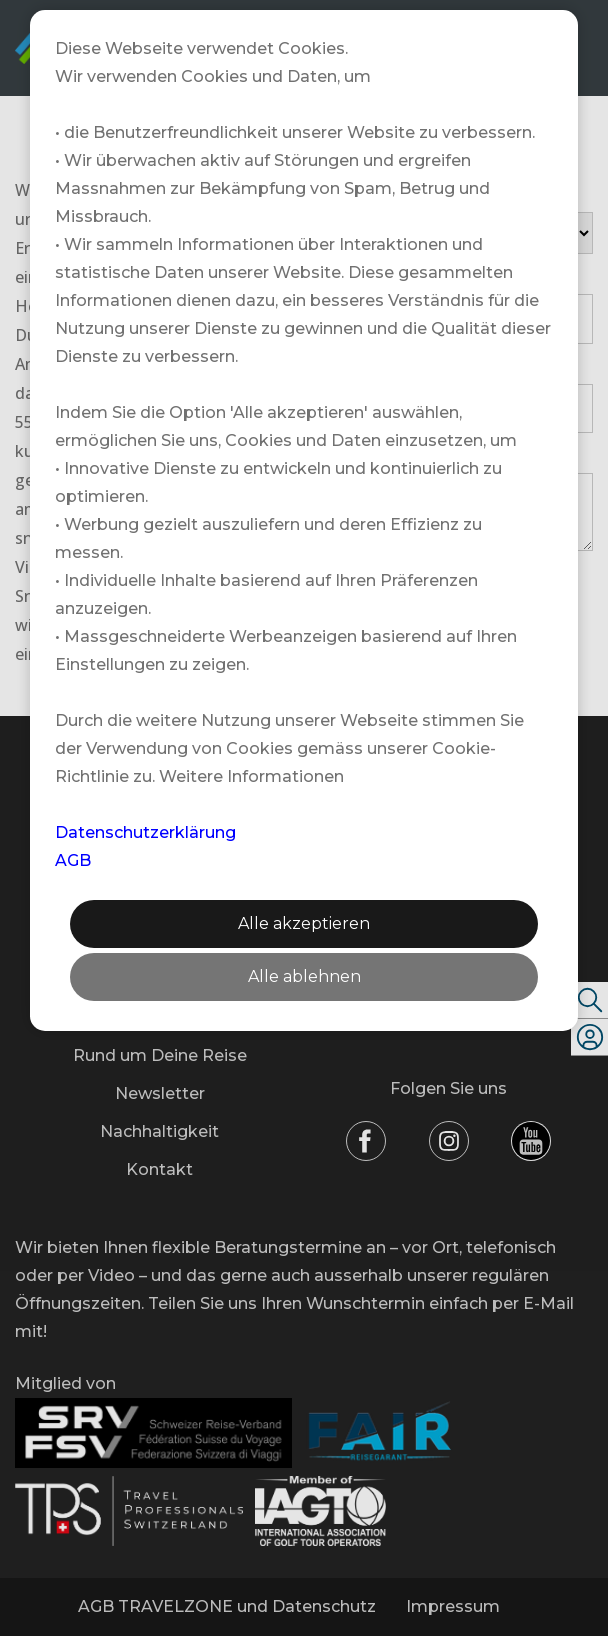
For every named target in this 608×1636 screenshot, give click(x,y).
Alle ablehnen (304, 976)
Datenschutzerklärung (145, 832)
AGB (73, 860)
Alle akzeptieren (304, 923)
